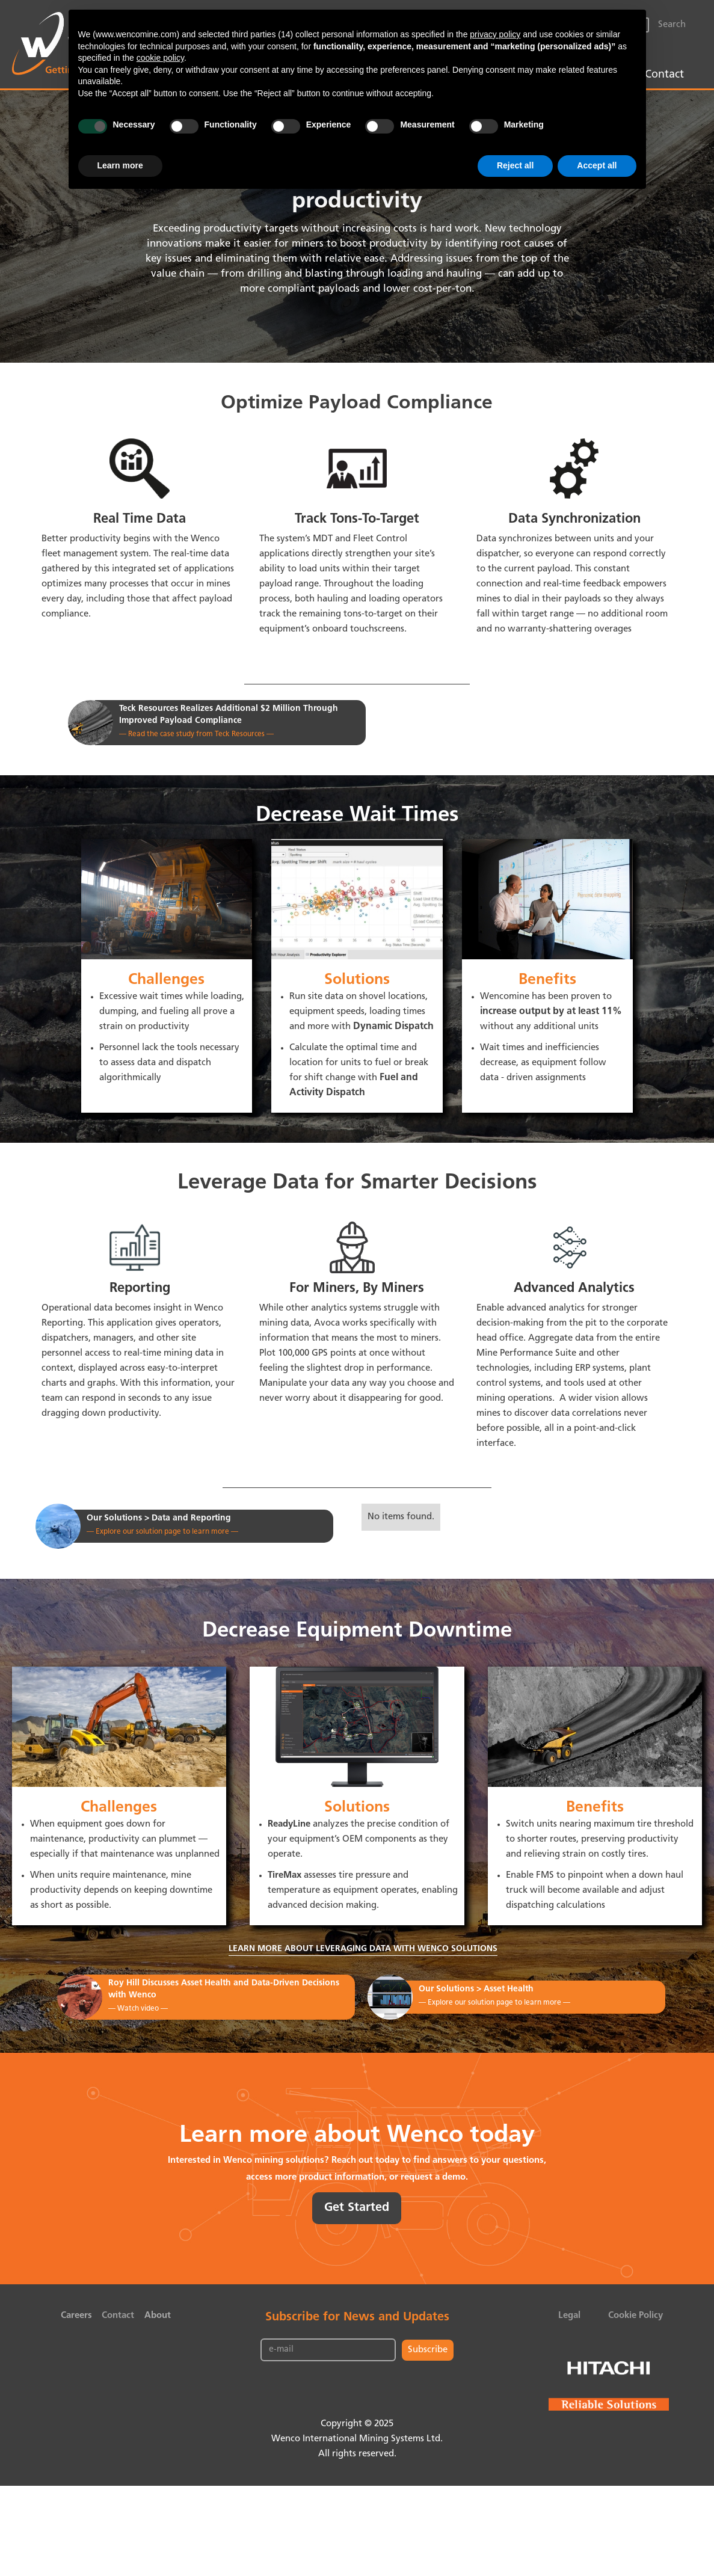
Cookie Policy (635, 2315)
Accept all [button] (597, 165)
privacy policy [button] (495, 34)
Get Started (356, 2208)
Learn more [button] (120, 165)
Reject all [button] (515, 165)
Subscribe (428, 2350)
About (157, 2315)
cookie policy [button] (160, 58)
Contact (664, 75)
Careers (76, 2315)
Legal (569, 2315)
